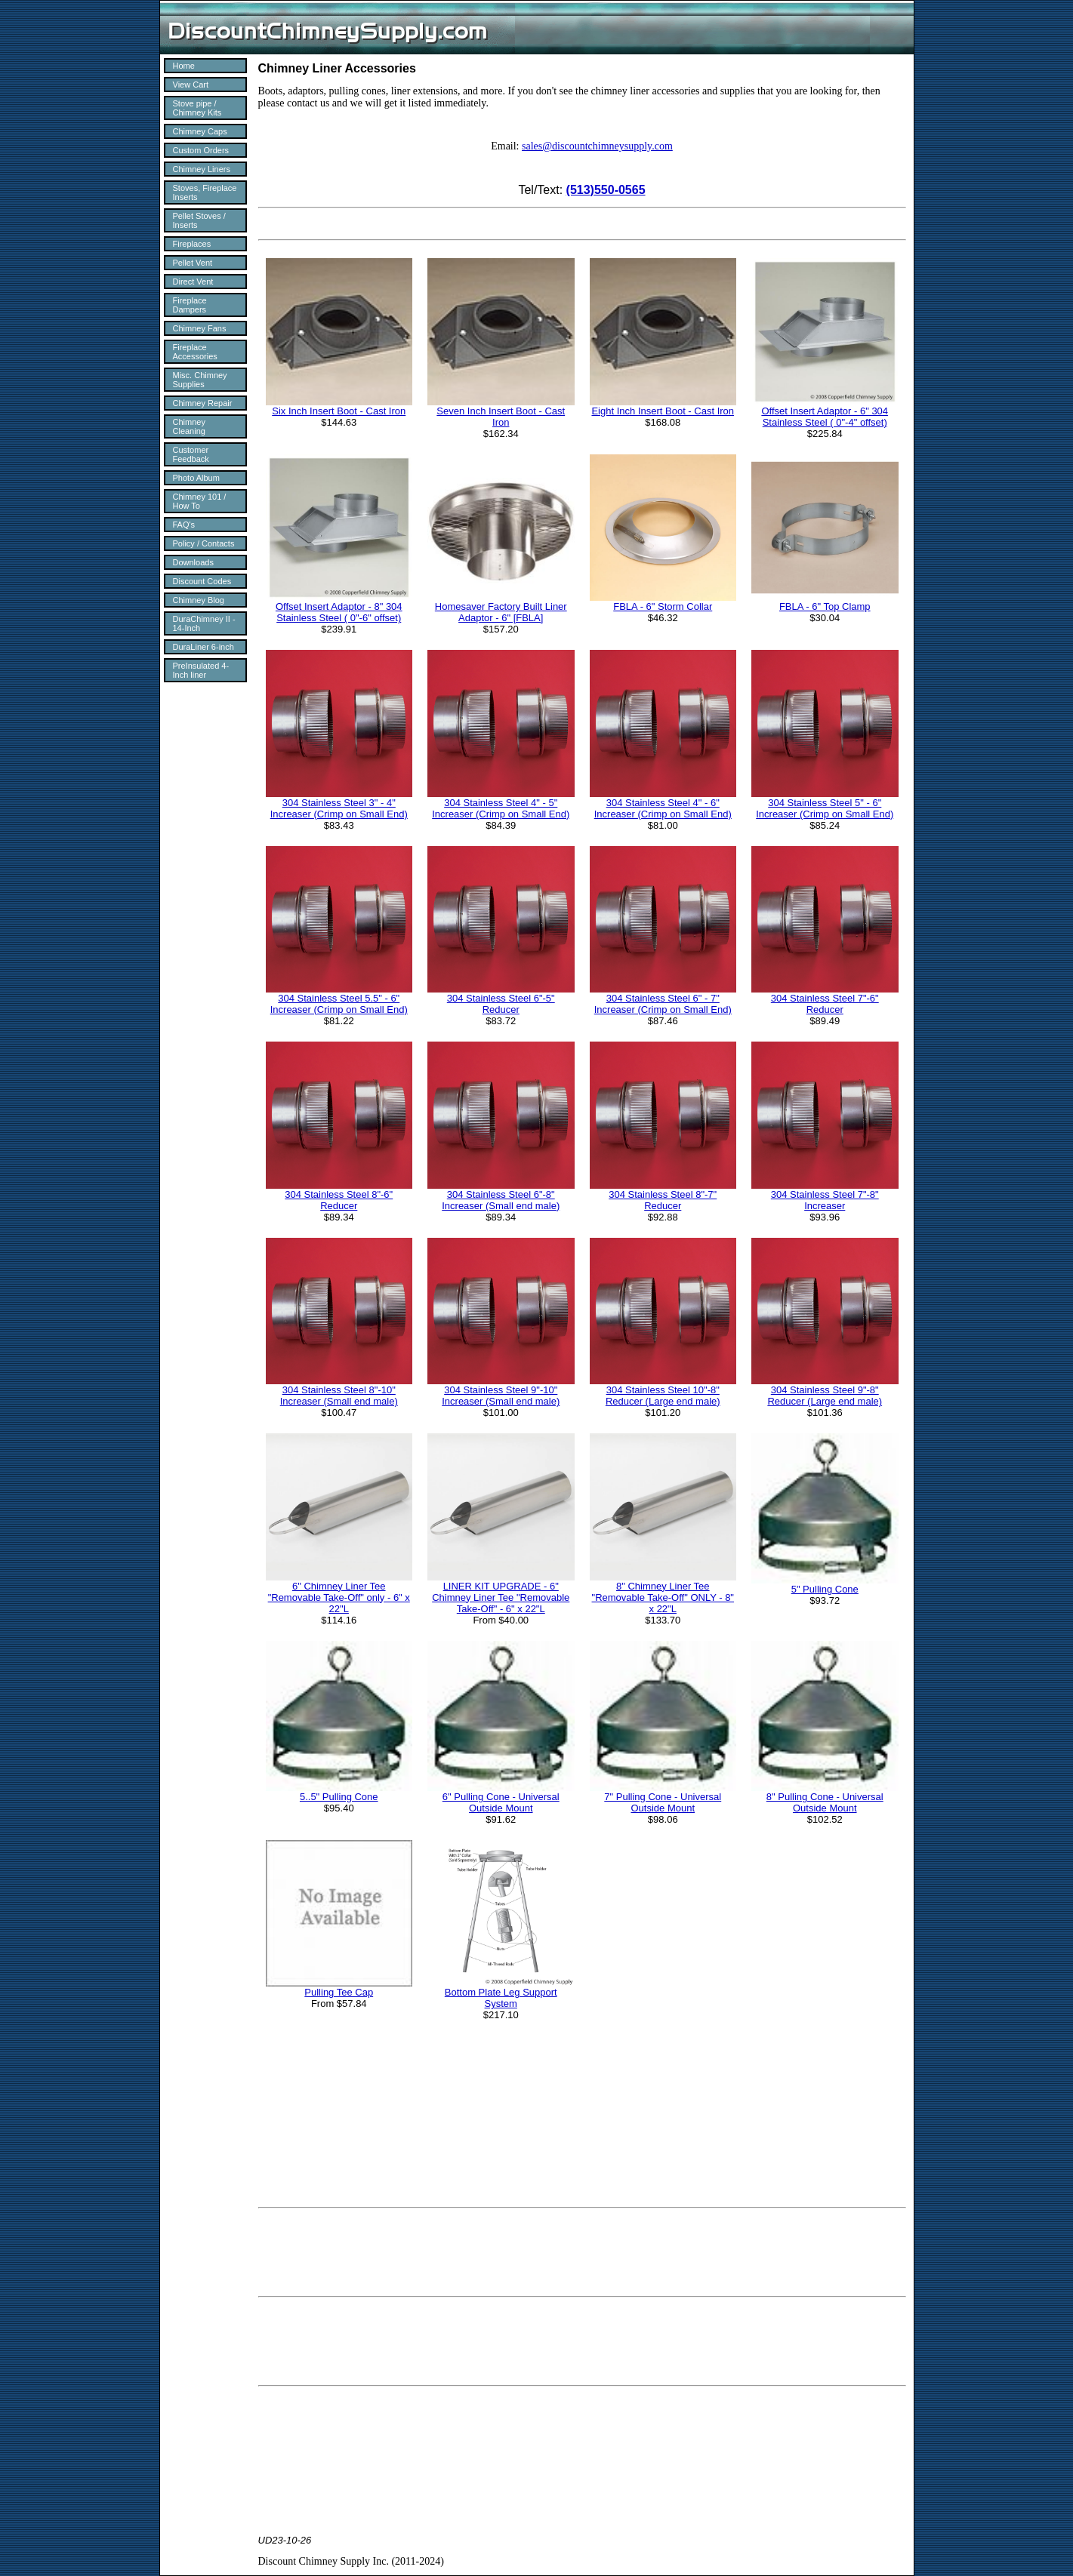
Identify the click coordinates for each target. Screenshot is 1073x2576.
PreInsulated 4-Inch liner (201, 670)
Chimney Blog (198, 600)
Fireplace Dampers (190, 305)
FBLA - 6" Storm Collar (662, 606)
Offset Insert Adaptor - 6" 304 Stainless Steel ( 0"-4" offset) (824, 416)
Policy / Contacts (204, 543)
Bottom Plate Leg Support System (501, 1998)
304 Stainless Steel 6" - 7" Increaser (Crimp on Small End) (663, 1004)
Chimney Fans (200, 328)
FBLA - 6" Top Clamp (825, 606)
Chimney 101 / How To (200, 501)
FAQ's (184, 524)
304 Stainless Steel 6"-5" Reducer (501, 1004)
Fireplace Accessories (195, 352)
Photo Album (196, 477)
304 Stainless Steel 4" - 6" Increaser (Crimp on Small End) (663, 808)
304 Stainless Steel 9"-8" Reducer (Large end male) (824, 1395)
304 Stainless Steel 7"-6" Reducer (825, 1004)
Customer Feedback (191, 454)
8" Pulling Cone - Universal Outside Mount (824, 1802)
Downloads (193, 562)
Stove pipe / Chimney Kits (197, 108)
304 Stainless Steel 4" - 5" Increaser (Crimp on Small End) (500, 808)
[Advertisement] (582, 2252)
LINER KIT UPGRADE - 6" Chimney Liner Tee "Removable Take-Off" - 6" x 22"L (500, 1597)
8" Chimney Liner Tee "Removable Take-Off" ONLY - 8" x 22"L (663, 1597)
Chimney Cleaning (189, 426)
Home (184, 65)
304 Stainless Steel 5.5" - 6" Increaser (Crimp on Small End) (339, 1004)
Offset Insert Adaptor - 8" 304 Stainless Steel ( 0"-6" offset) (339, 612)
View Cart (190, 84)
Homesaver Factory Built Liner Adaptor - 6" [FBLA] (501, 612)
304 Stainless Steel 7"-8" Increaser (825, 1200)
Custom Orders (201, 150)
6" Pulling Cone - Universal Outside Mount (501, 1802)
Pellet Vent (193, 262)
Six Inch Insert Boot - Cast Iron (338, 411)
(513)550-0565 (606, 189)
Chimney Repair (203, 403)
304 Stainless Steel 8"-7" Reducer (663, 1200)
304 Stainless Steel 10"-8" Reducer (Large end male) (663, 1395)
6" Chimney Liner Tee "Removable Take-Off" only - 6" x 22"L (339, 1597)
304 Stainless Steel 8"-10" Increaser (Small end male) (339, 1395)
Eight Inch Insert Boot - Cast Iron (662, 411)
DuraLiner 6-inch (203, 646)
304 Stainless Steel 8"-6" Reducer (339, 1200)
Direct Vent (193, 281)
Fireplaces (192, 243)
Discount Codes (202, 581)
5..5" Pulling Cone (339, 1796)
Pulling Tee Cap (338, 1992)
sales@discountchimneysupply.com (597, 146)
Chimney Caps (200, 131)
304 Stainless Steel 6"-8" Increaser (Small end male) (501, 1200)
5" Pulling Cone (825, 1589)
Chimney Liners (201, 169)
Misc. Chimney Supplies (200, 380)
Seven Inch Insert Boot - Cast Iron (500, 416)
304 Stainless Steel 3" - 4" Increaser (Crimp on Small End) (339, 808)
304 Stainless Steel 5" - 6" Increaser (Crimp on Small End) (824, 808)
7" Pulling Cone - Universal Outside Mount (662, 1802)
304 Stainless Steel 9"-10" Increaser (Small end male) (501, 1395)
